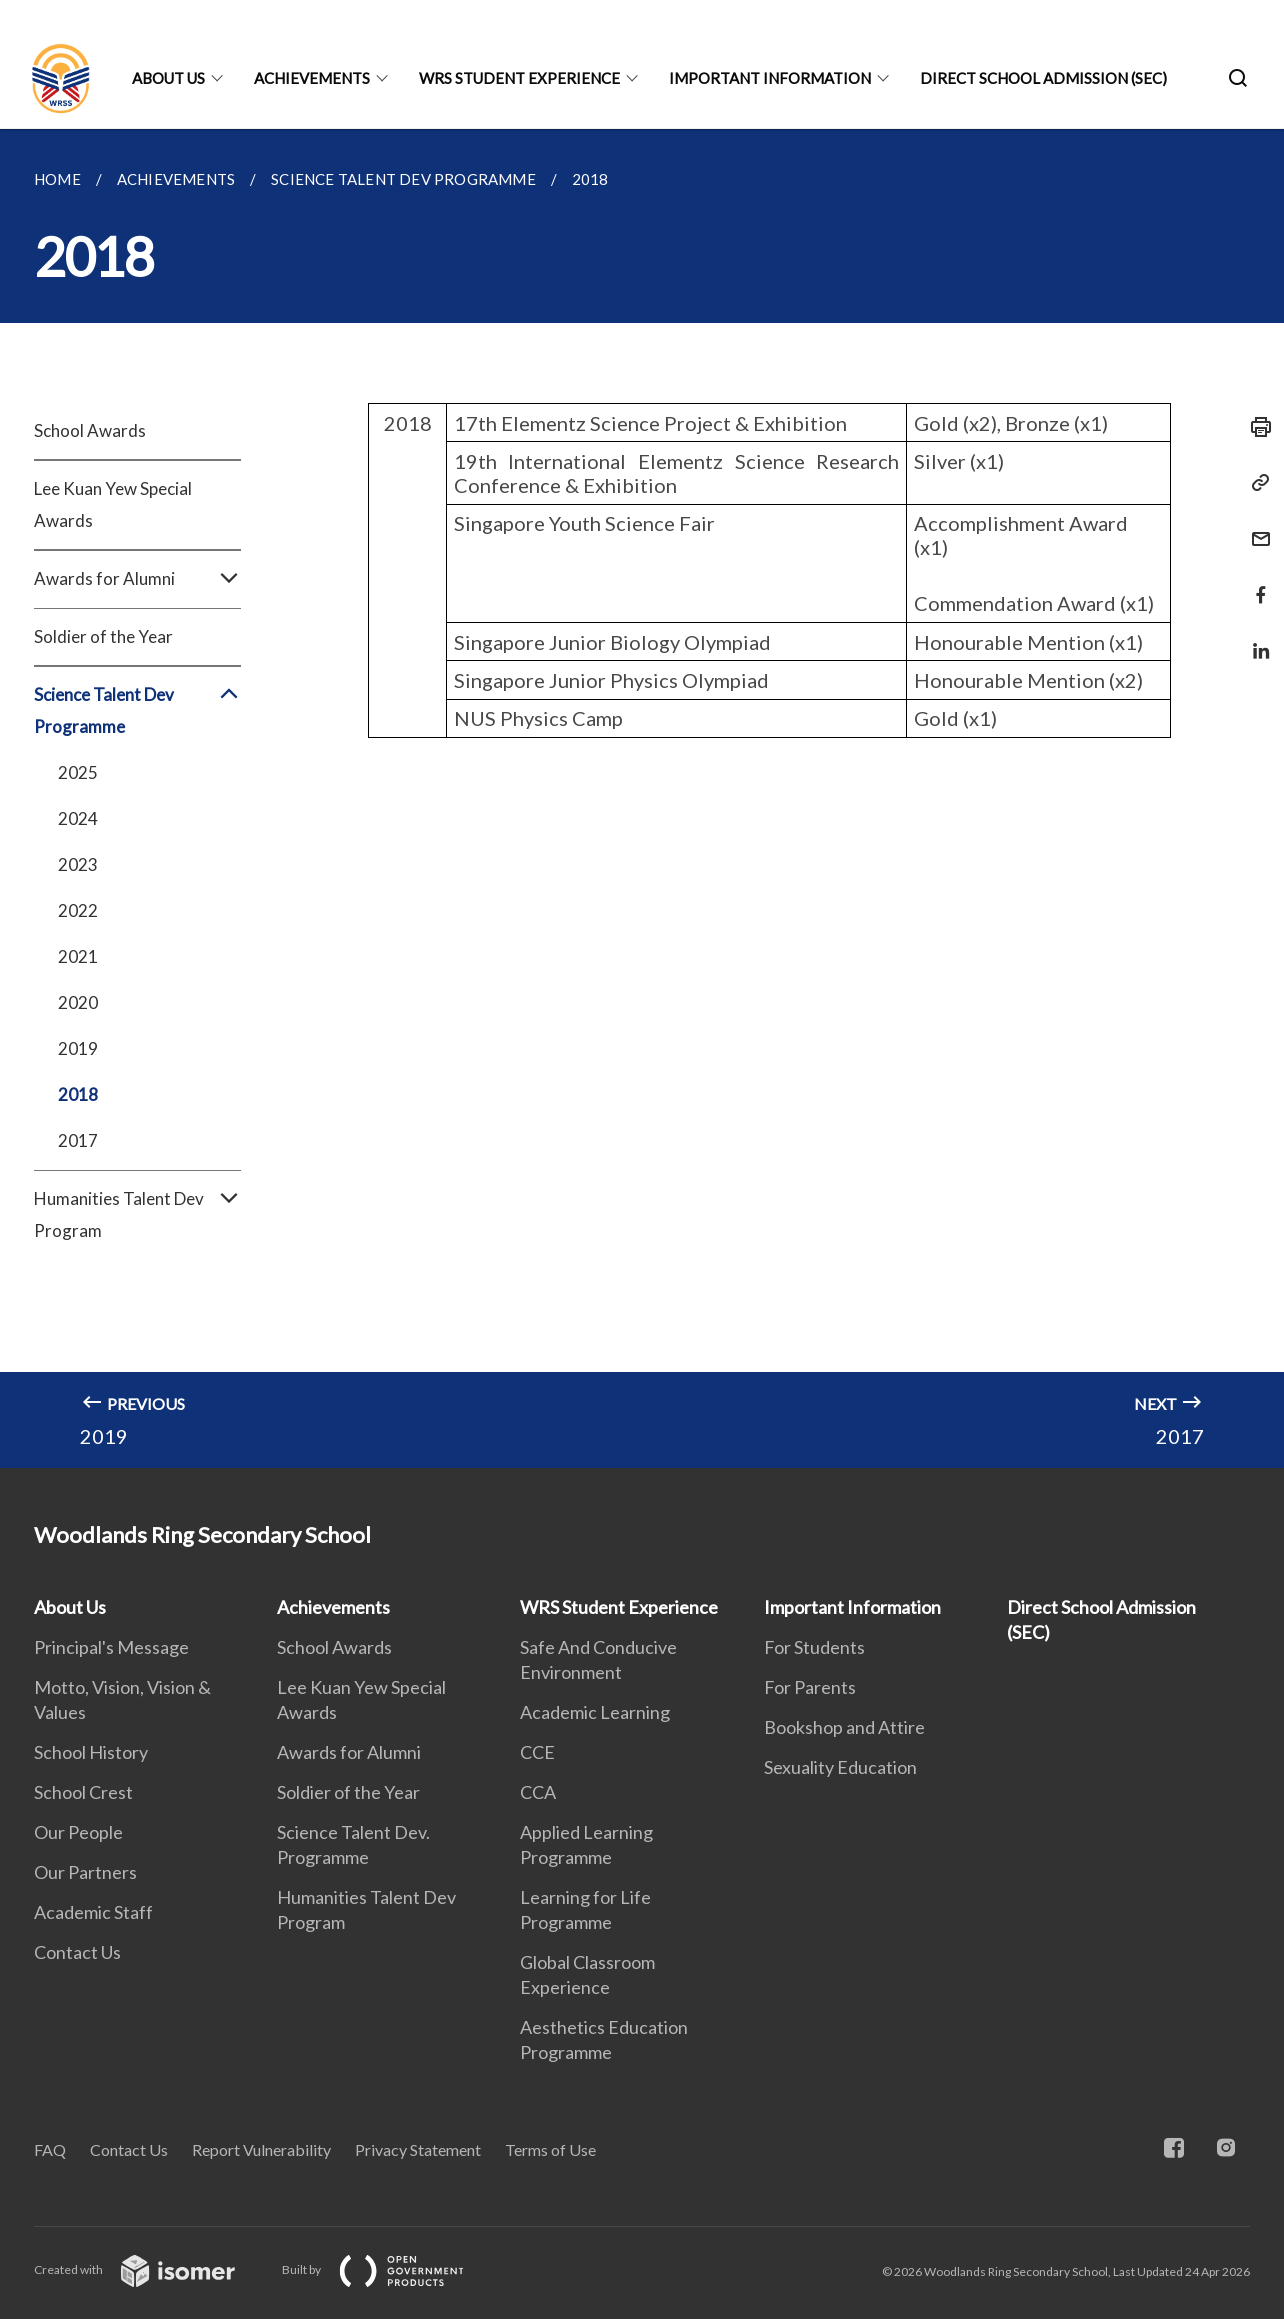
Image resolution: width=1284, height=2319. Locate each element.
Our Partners (85, 1872)
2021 (78, 956)
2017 (78, 1140)
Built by (389, 2269)
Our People (78, 1832)
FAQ (50, 2149)
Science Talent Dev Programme (137, 711)
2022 (78, 910)
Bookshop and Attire (844, 1727)
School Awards (90, 430)
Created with (150, 2269)
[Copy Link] (1255, 483)
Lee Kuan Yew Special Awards (113, 504)
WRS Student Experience (519, 78)
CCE (537, 1752)
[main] (642, 798)
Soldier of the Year (103, 636)
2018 (78, 1094)
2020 (78, 1002)
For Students (814, 1647)
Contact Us (77, 1952)
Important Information (770, 78)
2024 (78, 818)
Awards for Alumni (137, 579)
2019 (78, 1048)
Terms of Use (550, 2149)
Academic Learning (595, 1712)
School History (91, 1752)
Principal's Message (111, 1647)
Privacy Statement (418, 2149)
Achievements (312, 78)
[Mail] (1255, 526)
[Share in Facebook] (1255, 582)
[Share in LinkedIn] (1255, 638)
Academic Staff (93, 1912)
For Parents (810, 1687)
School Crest (83, 1792)
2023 (78, 864)
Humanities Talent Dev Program (137, 1215)
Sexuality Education (840, 1767)
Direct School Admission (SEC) (1043, 78)
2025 (78, 772)
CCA (538, 1792)
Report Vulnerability (261, 2149)
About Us (168, 78)
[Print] (1255, 427)
